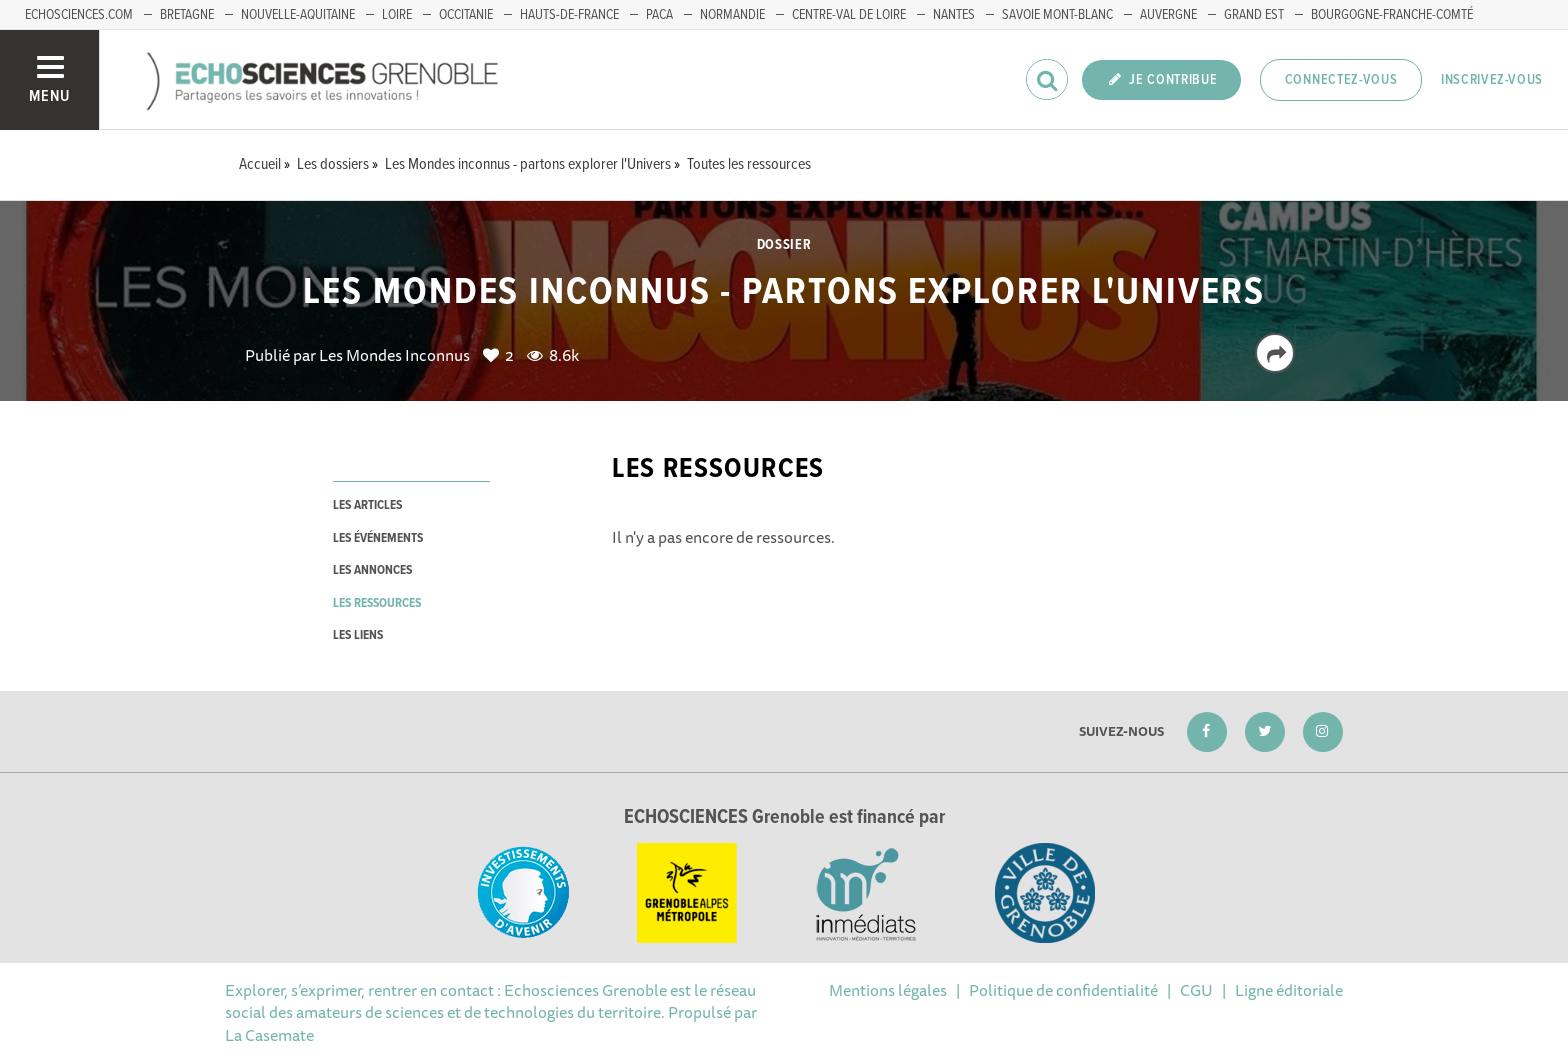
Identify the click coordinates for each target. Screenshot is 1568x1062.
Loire (397, 15)
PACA (659, 15)
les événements (378, 538)
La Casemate (269, 1035)
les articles (367, 505)
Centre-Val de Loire (849, 15)
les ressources (377, 603)
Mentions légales (888, 990)
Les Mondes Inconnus (394, 355)
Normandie (732, 15)
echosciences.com (79, 15)
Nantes (954, 15)
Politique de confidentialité (1063, 990)
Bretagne (187, 15)
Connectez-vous (1341, 80)
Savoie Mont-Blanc (1057, 15)
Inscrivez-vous (1492, 80)
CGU (1196, 990)
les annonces (372, 570)
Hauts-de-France (569, 15)
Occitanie (466, 15)
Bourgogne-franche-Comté (1392, 15)
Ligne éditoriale (1289, 990)
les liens (358, 635)
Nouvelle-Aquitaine (298, 15)
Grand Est (1254, 15)
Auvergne (1168, 15)
